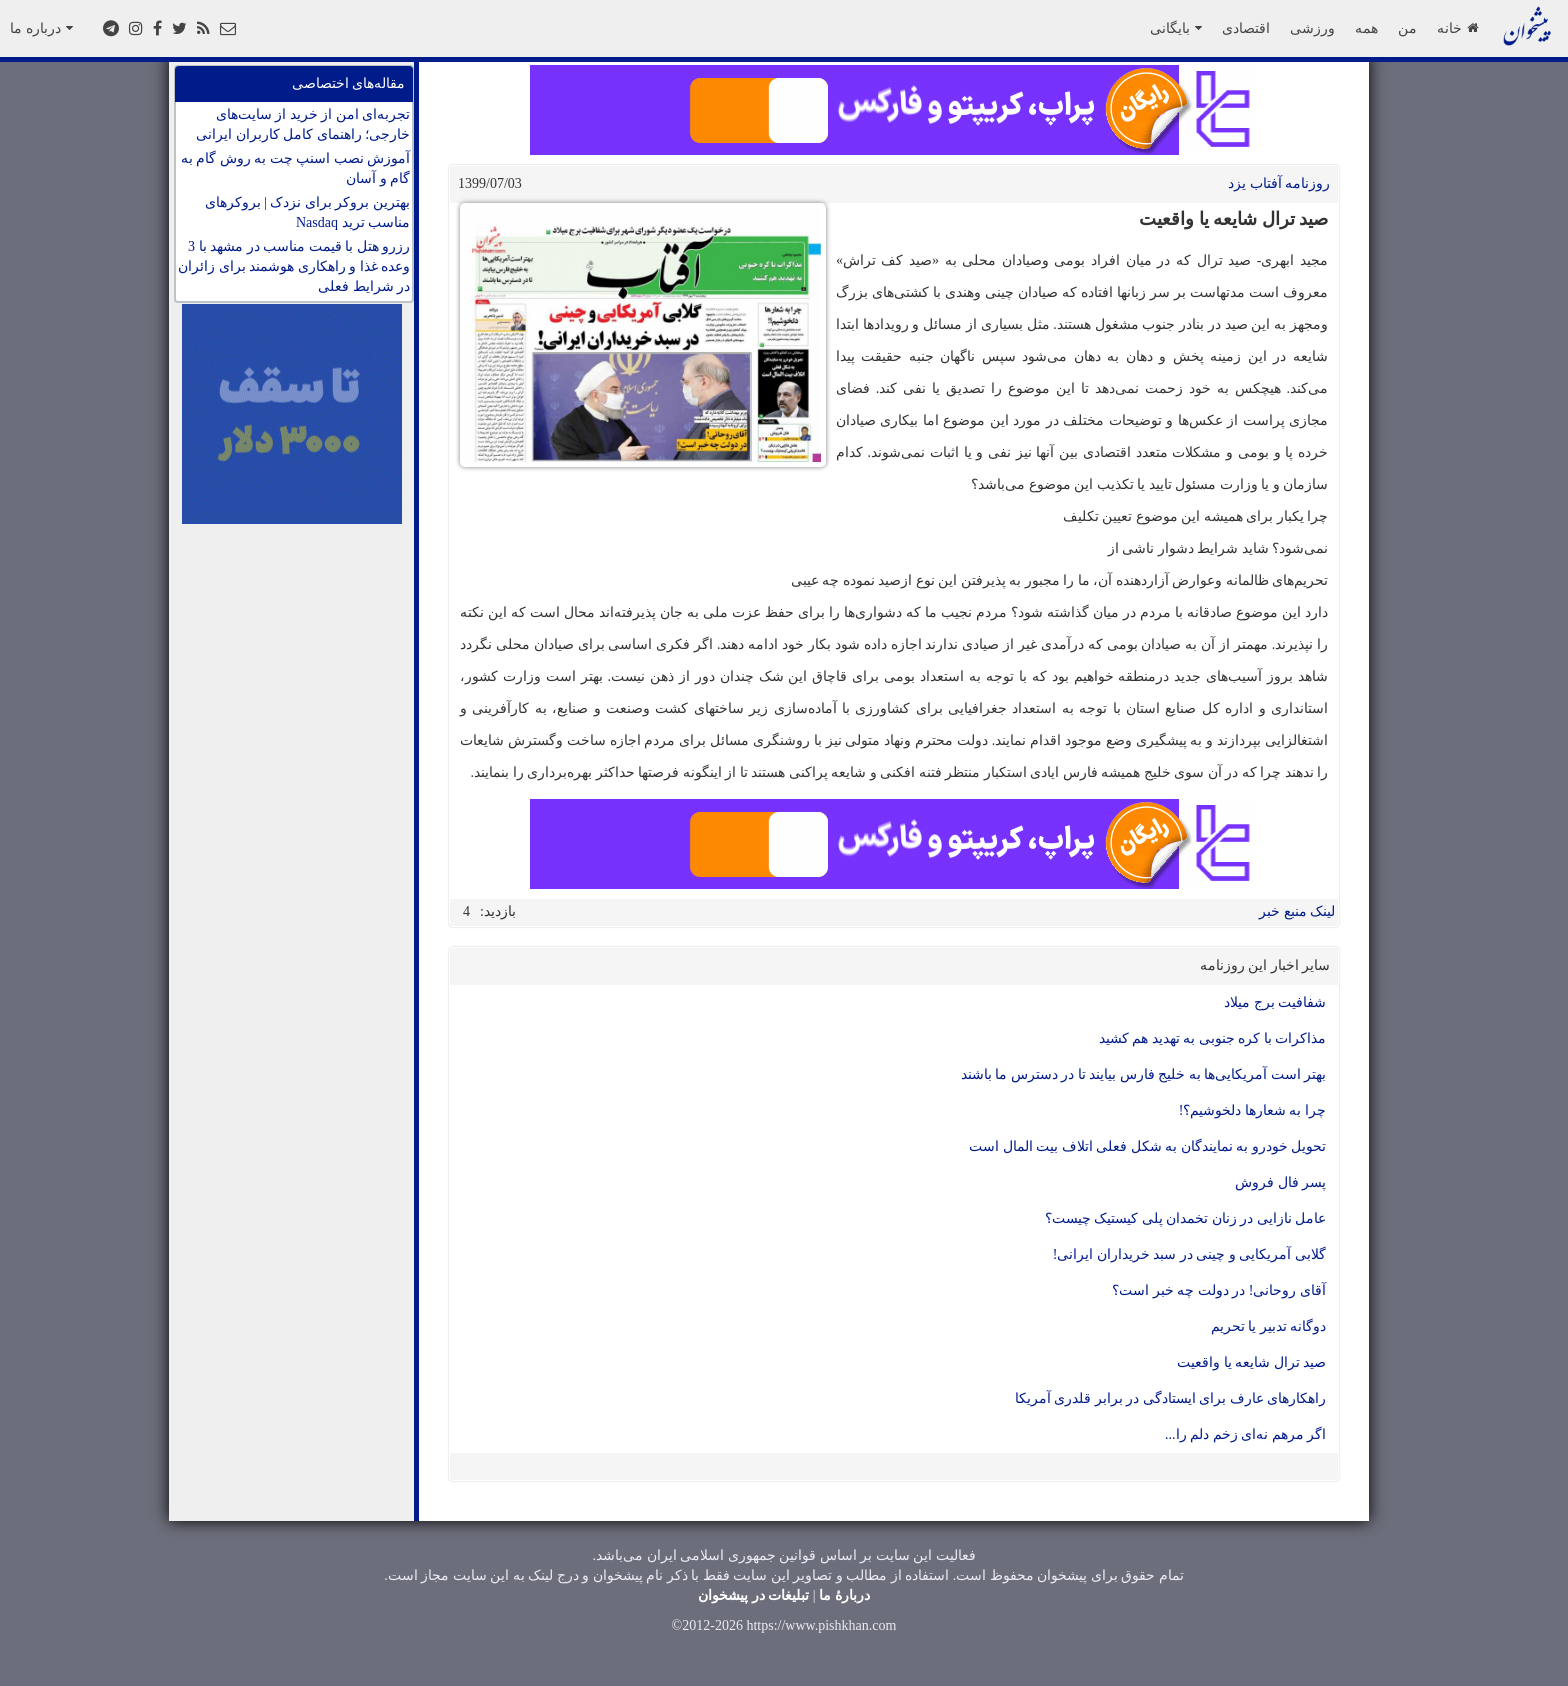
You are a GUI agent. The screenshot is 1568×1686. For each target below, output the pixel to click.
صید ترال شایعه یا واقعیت (1251, 1362)
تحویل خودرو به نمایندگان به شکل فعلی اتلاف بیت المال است (1147, 1146)
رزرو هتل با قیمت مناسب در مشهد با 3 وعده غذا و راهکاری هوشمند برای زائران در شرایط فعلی (294, 266)
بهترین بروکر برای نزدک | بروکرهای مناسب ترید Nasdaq (307, 212)
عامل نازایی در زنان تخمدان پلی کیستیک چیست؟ (1186, 1218)
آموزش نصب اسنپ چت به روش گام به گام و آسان (296, 168)
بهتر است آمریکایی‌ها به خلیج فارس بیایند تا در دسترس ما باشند (1144, 1074)
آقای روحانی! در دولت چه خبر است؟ (1219, 1290)
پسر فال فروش (1280, 1182)
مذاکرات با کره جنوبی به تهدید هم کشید (1213, 1038)
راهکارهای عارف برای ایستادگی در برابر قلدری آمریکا (1171, 1398)
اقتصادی (1246, 28)
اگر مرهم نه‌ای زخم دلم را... (1245, 1434)
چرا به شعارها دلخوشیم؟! (1252, 1110)
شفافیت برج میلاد (1275, 1002)
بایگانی (1176, 28)
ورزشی (1312, 28)
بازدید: (498, 911)
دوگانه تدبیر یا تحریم (1269, 1326)
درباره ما (41, 28)
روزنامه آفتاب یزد (1279, 183)
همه (1366, 28)
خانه (1457, 28)
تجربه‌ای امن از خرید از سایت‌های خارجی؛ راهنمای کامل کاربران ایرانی (303, 124)
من (1407, 28)
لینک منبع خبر (1297, 911)
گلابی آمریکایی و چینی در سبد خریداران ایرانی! (1189, 1254)
